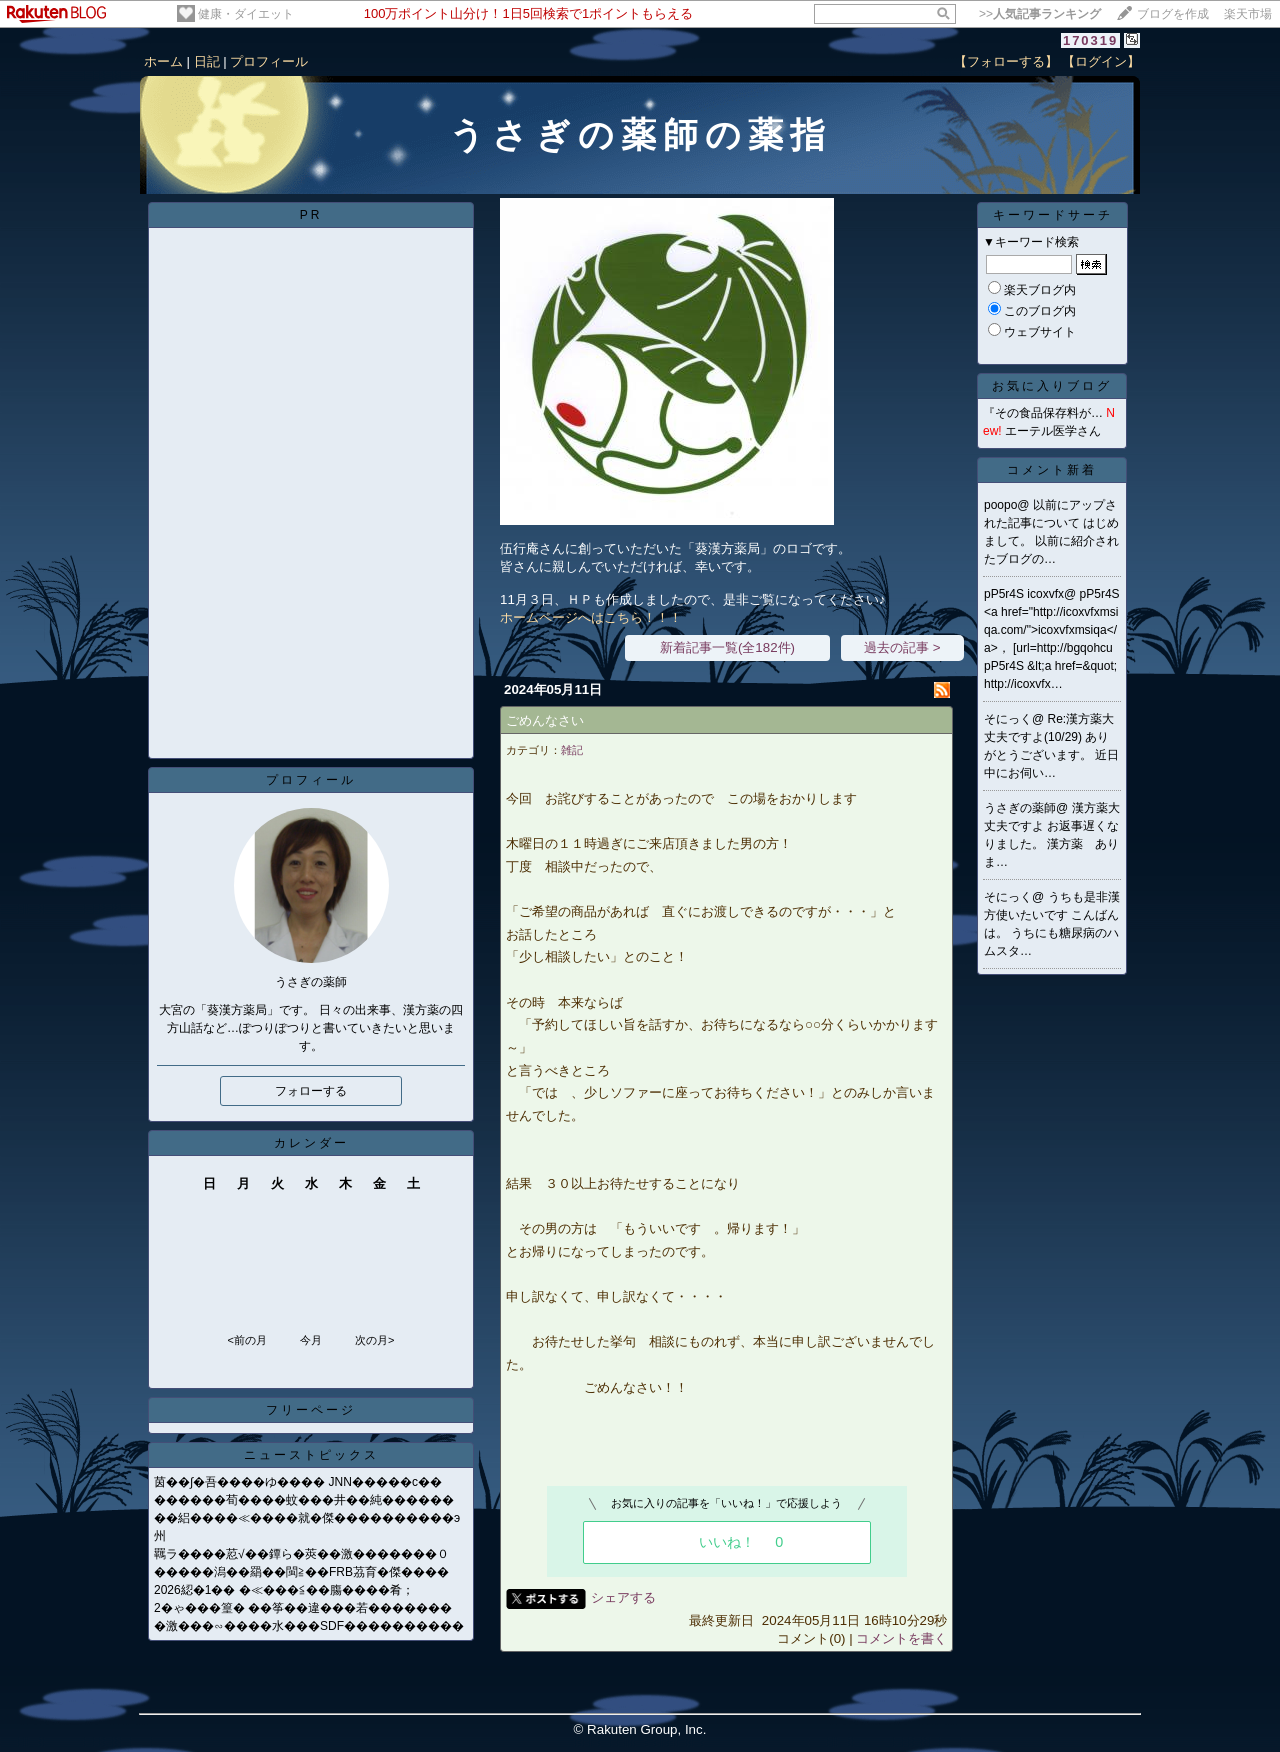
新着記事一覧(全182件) (727, 647)
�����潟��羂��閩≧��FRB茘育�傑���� (301, 1572)
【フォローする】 (1006, 61)
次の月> (374, 1340)
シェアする (623, 1597)
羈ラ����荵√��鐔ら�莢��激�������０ (301, 1554)
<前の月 (246, 1340)
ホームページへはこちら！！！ (591, 617)
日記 (207, 61)
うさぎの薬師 (1020, 808)
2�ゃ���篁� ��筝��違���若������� (303, 1608)
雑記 (572, 750)
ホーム (163, 61)
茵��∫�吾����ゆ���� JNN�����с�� (298, 1482)
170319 (1090, 40)
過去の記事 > (902, 647)
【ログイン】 (1101, 61)
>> (1040, 14)
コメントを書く (901, 1638)
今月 (311, 1340)
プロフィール (269, 61)
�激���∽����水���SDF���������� (309, 1626)
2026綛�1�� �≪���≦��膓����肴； (284, 1590)
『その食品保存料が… (1043, 413)
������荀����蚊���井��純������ (304, 1500)
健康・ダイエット (246, 14)
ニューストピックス (311, 1455)
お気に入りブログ (1052, 386)
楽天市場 (1248, 14)
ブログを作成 (1173, 14)
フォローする (311, 1091)
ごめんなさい (545, 720)
